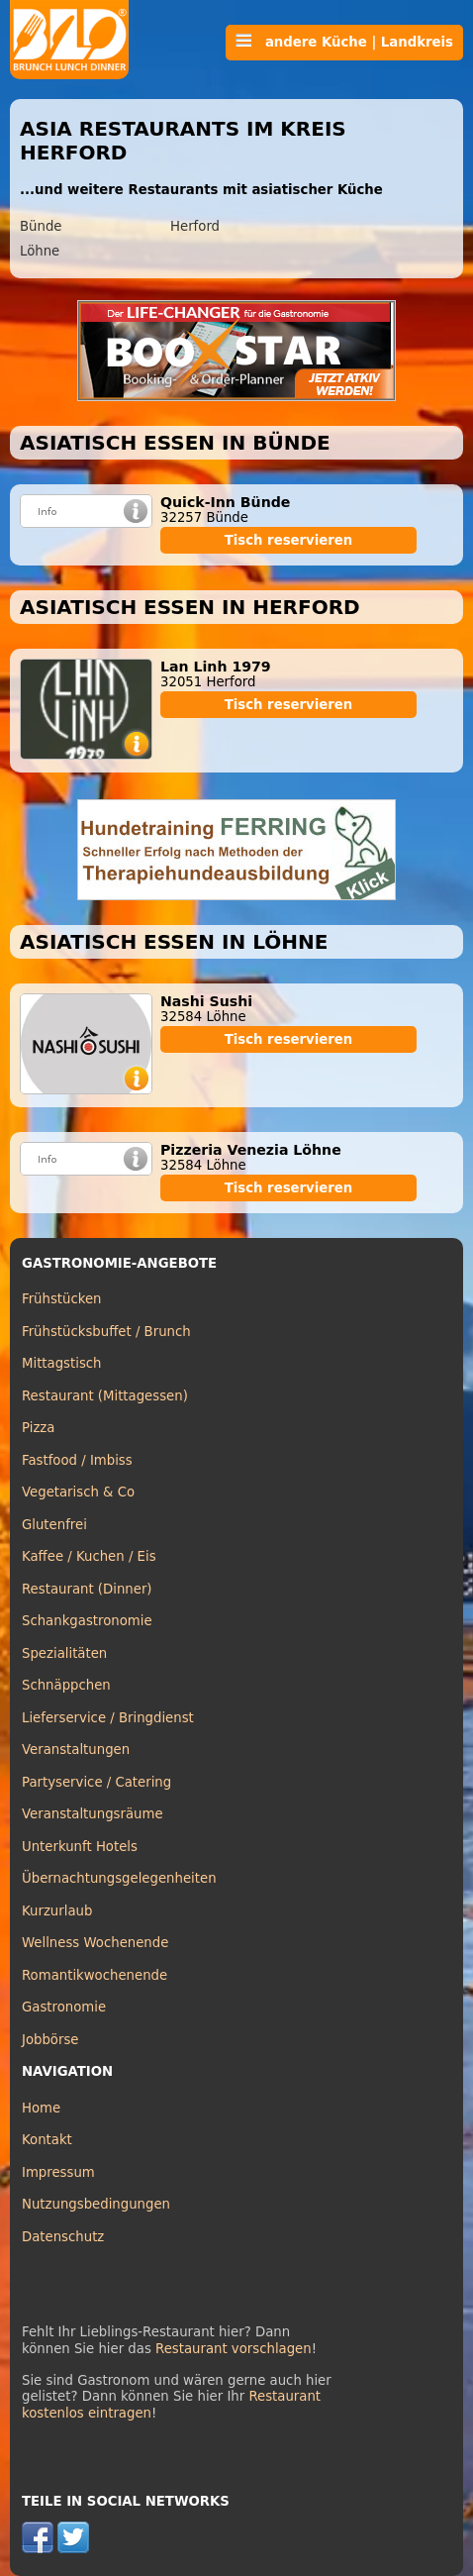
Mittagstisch (62, 1363)
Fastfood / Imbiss (77, 1460)
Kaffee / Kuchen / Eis (89, 1556)
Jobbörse (50, 2039)
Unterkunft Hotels (80, 1846)
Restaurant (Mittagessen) (105, 1396)
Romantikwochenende (94, 1975)
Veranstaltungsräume (92, 1813)
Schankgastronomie (87, 1620)
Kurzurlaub (57, 1911)
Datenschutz (63, 2236)
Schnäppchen (66, 1685)
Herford (195, 226)
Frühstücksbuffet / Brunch (106, 1331)
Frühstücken (62, 1298)
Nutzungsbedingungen (96, 2204)
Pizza (38, 1427)
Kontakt (47, 2139)
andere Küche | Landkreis (344, 42)
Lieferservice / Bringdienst (108, 1717)
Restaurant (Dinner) (87, 1589)
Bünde (41, 226)
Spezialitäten (64, 1653)
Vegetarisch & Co (78, 1492)
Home (41, 2108)
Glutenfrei (54, 1524)
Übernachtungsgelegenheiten (119, 1878)
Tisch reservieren (289, 540)
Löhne (39, 251)
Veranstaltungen (76, 1749)
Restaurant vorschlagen (233, 2348)
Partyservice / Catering (96, 1782)
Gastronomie (64, 2007)
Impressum (58, 2172)
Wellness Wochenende (95, 1942)
